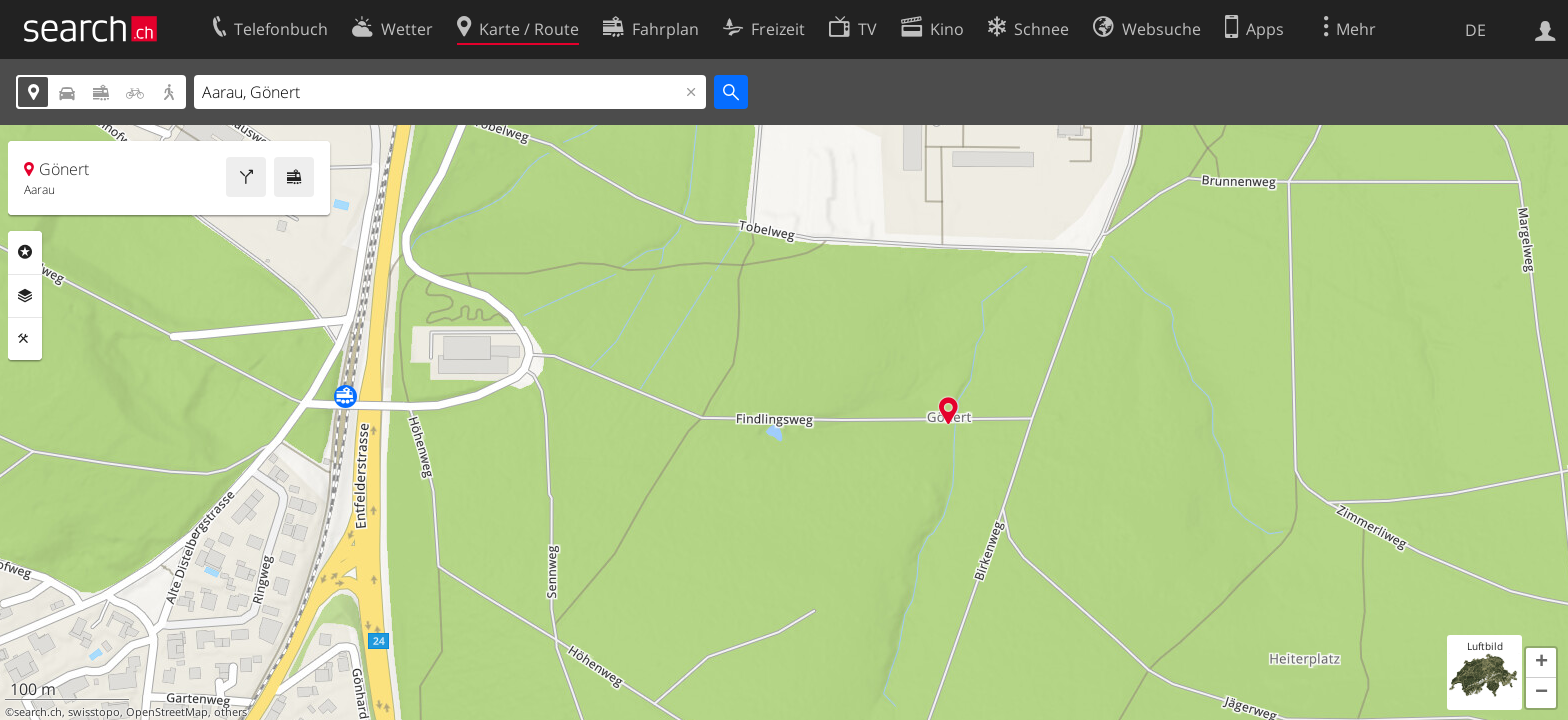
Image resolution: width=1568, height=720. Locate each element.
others (230, 712)
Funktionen (25, 339)
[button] (1541, 663)
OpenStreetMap (167, 712)
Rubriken (25, 252)
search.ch (38, 712)
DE (1475, 30)
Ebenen (25, 296)
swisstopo (94, 712)
